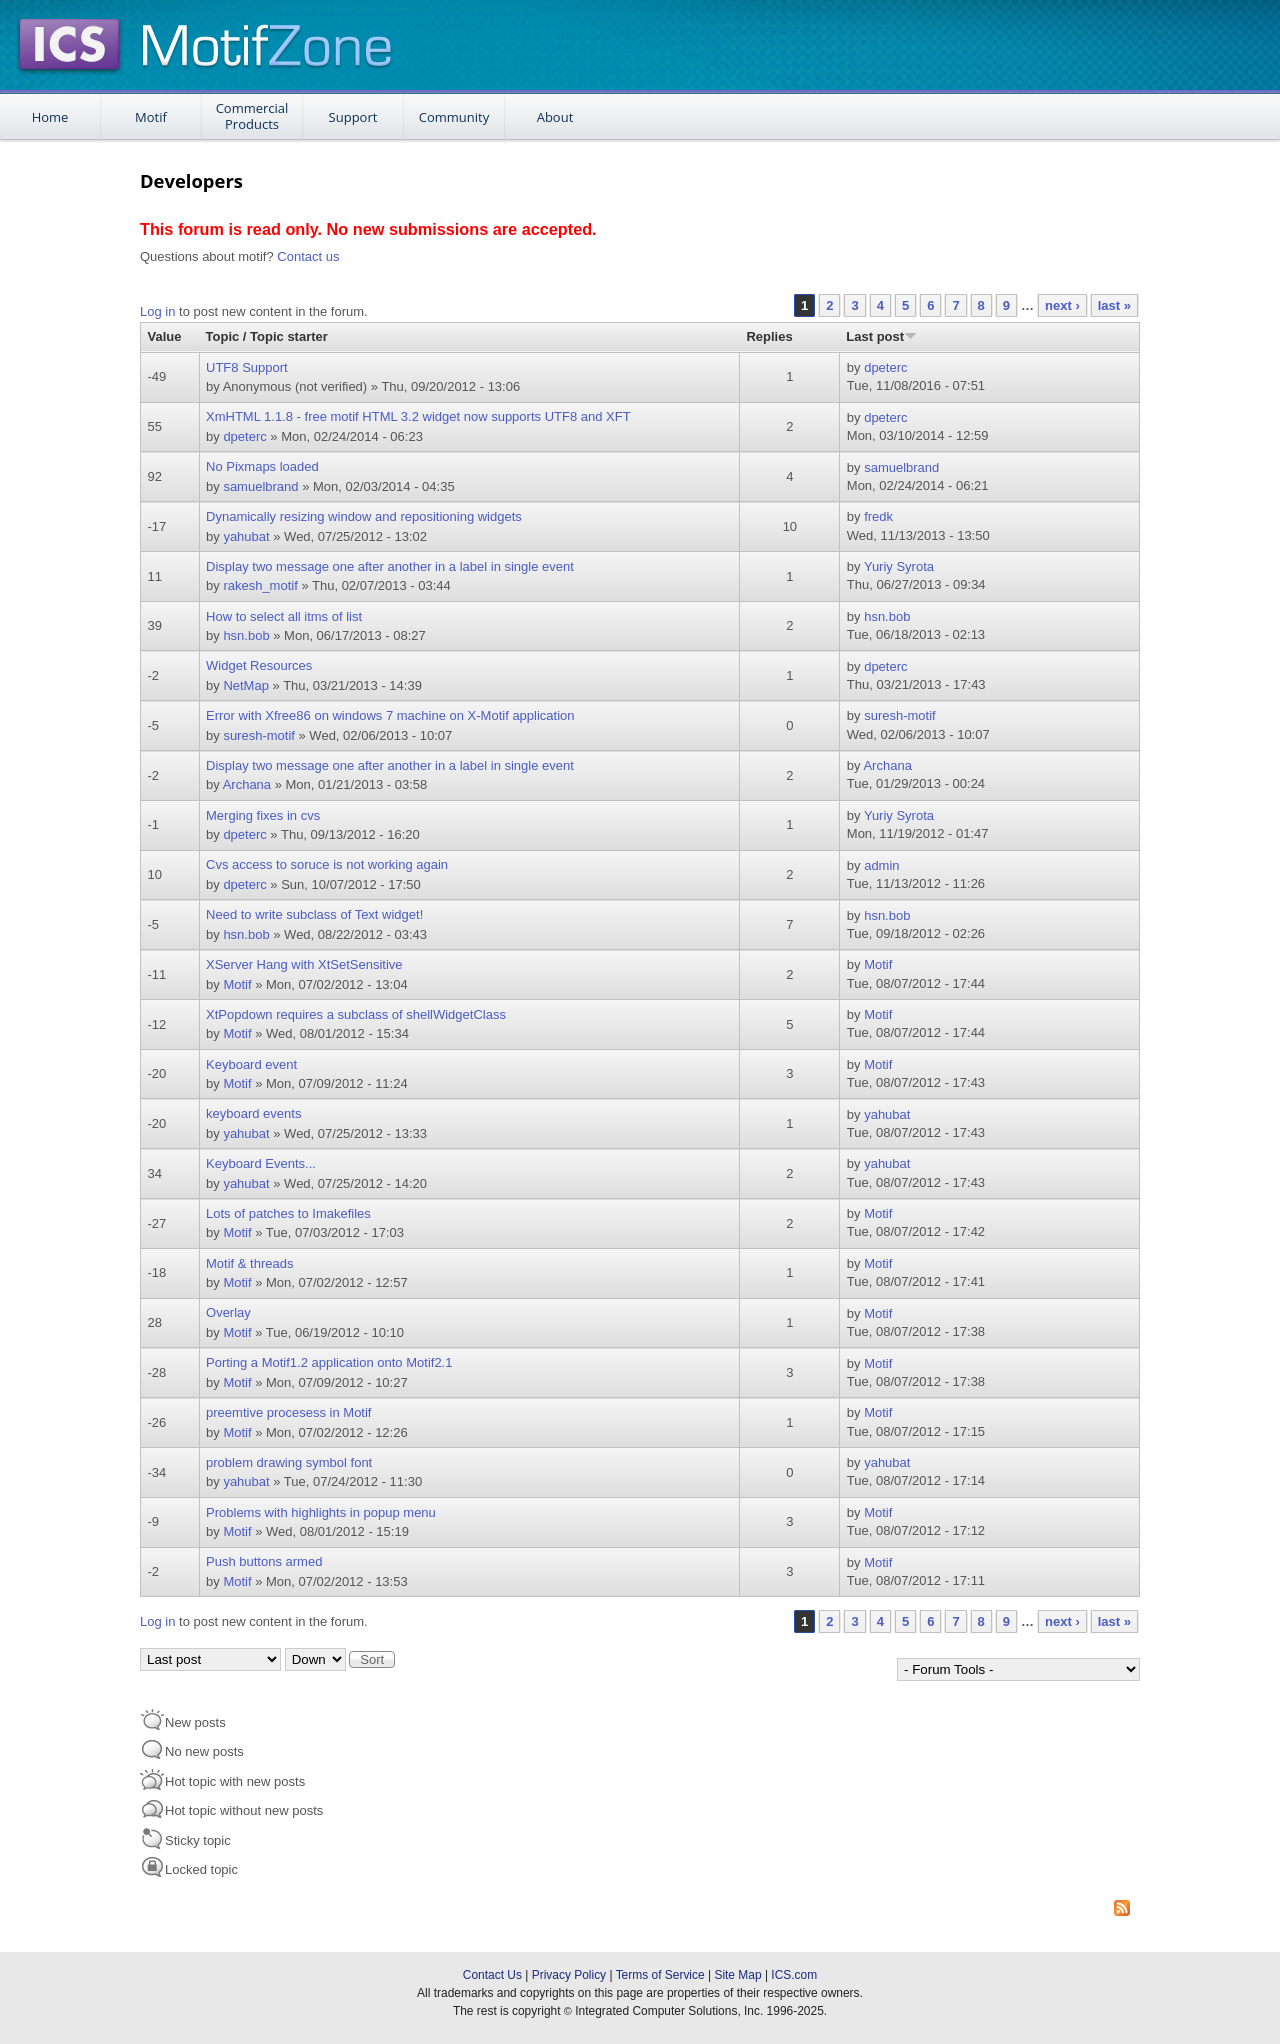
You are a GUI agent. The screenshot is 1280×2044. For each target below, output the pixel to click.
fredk (878, 516)
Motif (151, 117)
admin (881, 865)
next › (1062, 305)
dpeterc (885, 367)
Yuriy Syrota (899, 566)
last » (1114, 305)
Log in (157, 311)
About (555, 117)
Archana (247, 784)
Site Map (737, 1975)
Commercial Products (252, 116)
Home (50, 117)
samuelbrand (260, 486)
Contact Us (492, 1975)
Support (353, 117)
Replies (769, 336)
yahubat (246, 536)
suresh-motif (259, 735)
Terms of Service (660, 1975)
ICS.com (794, 1975)
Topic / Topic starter (267, 336)
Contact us (308, 256)
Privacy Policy (569, 1975)
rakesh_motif (260, 585)
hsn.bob (246, 635)
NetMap (246, 685)
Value (165, 336)
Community (454, 117)
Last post (881, 336)
